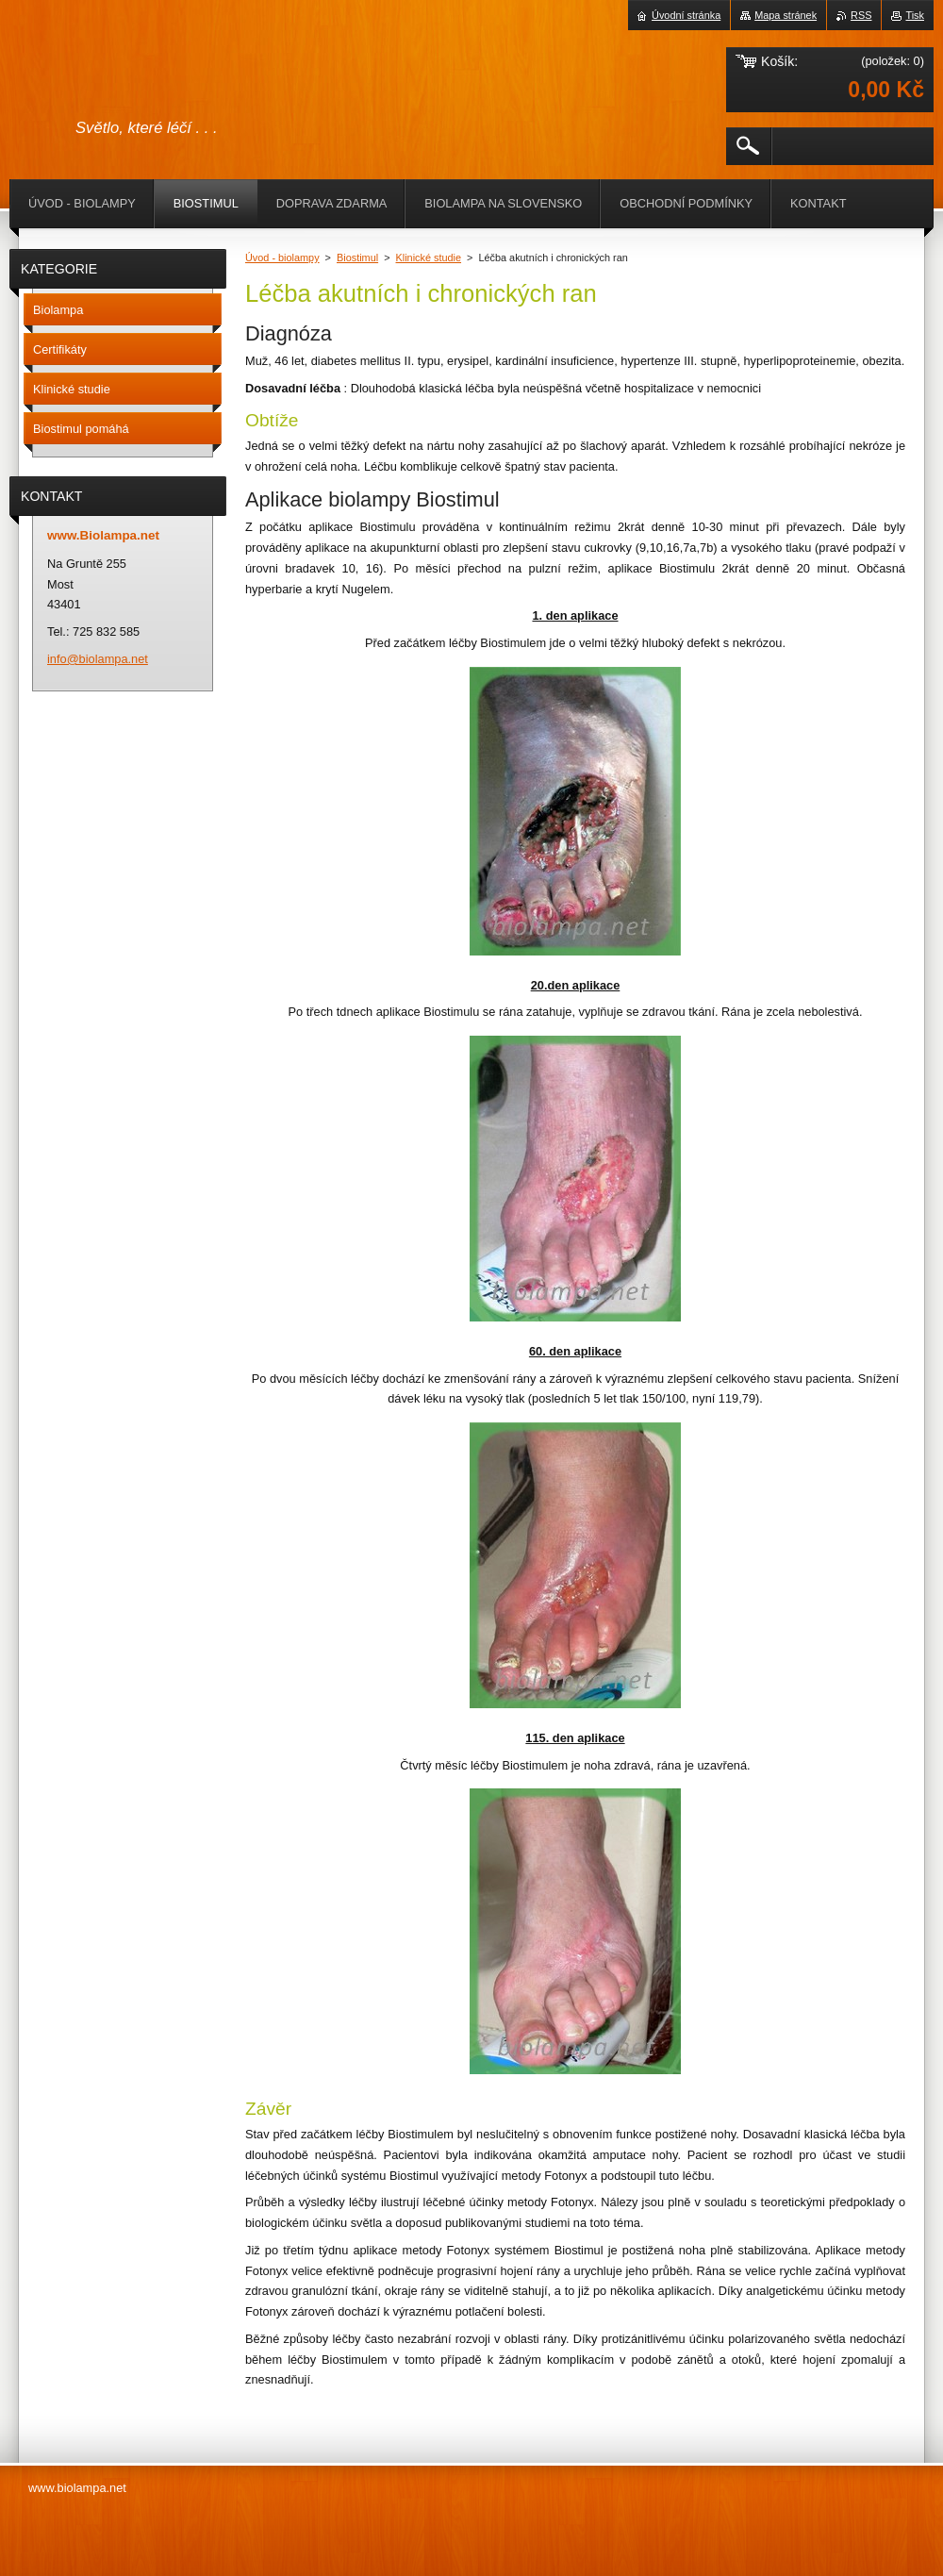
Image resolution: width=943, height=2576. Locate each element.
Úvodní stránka (686, 15)
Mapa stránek (785, 15)
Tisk (914, 15)
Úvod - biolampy (282, 257)
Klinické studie (429, 257)
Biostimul (357, 257)
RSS (861, 15)
